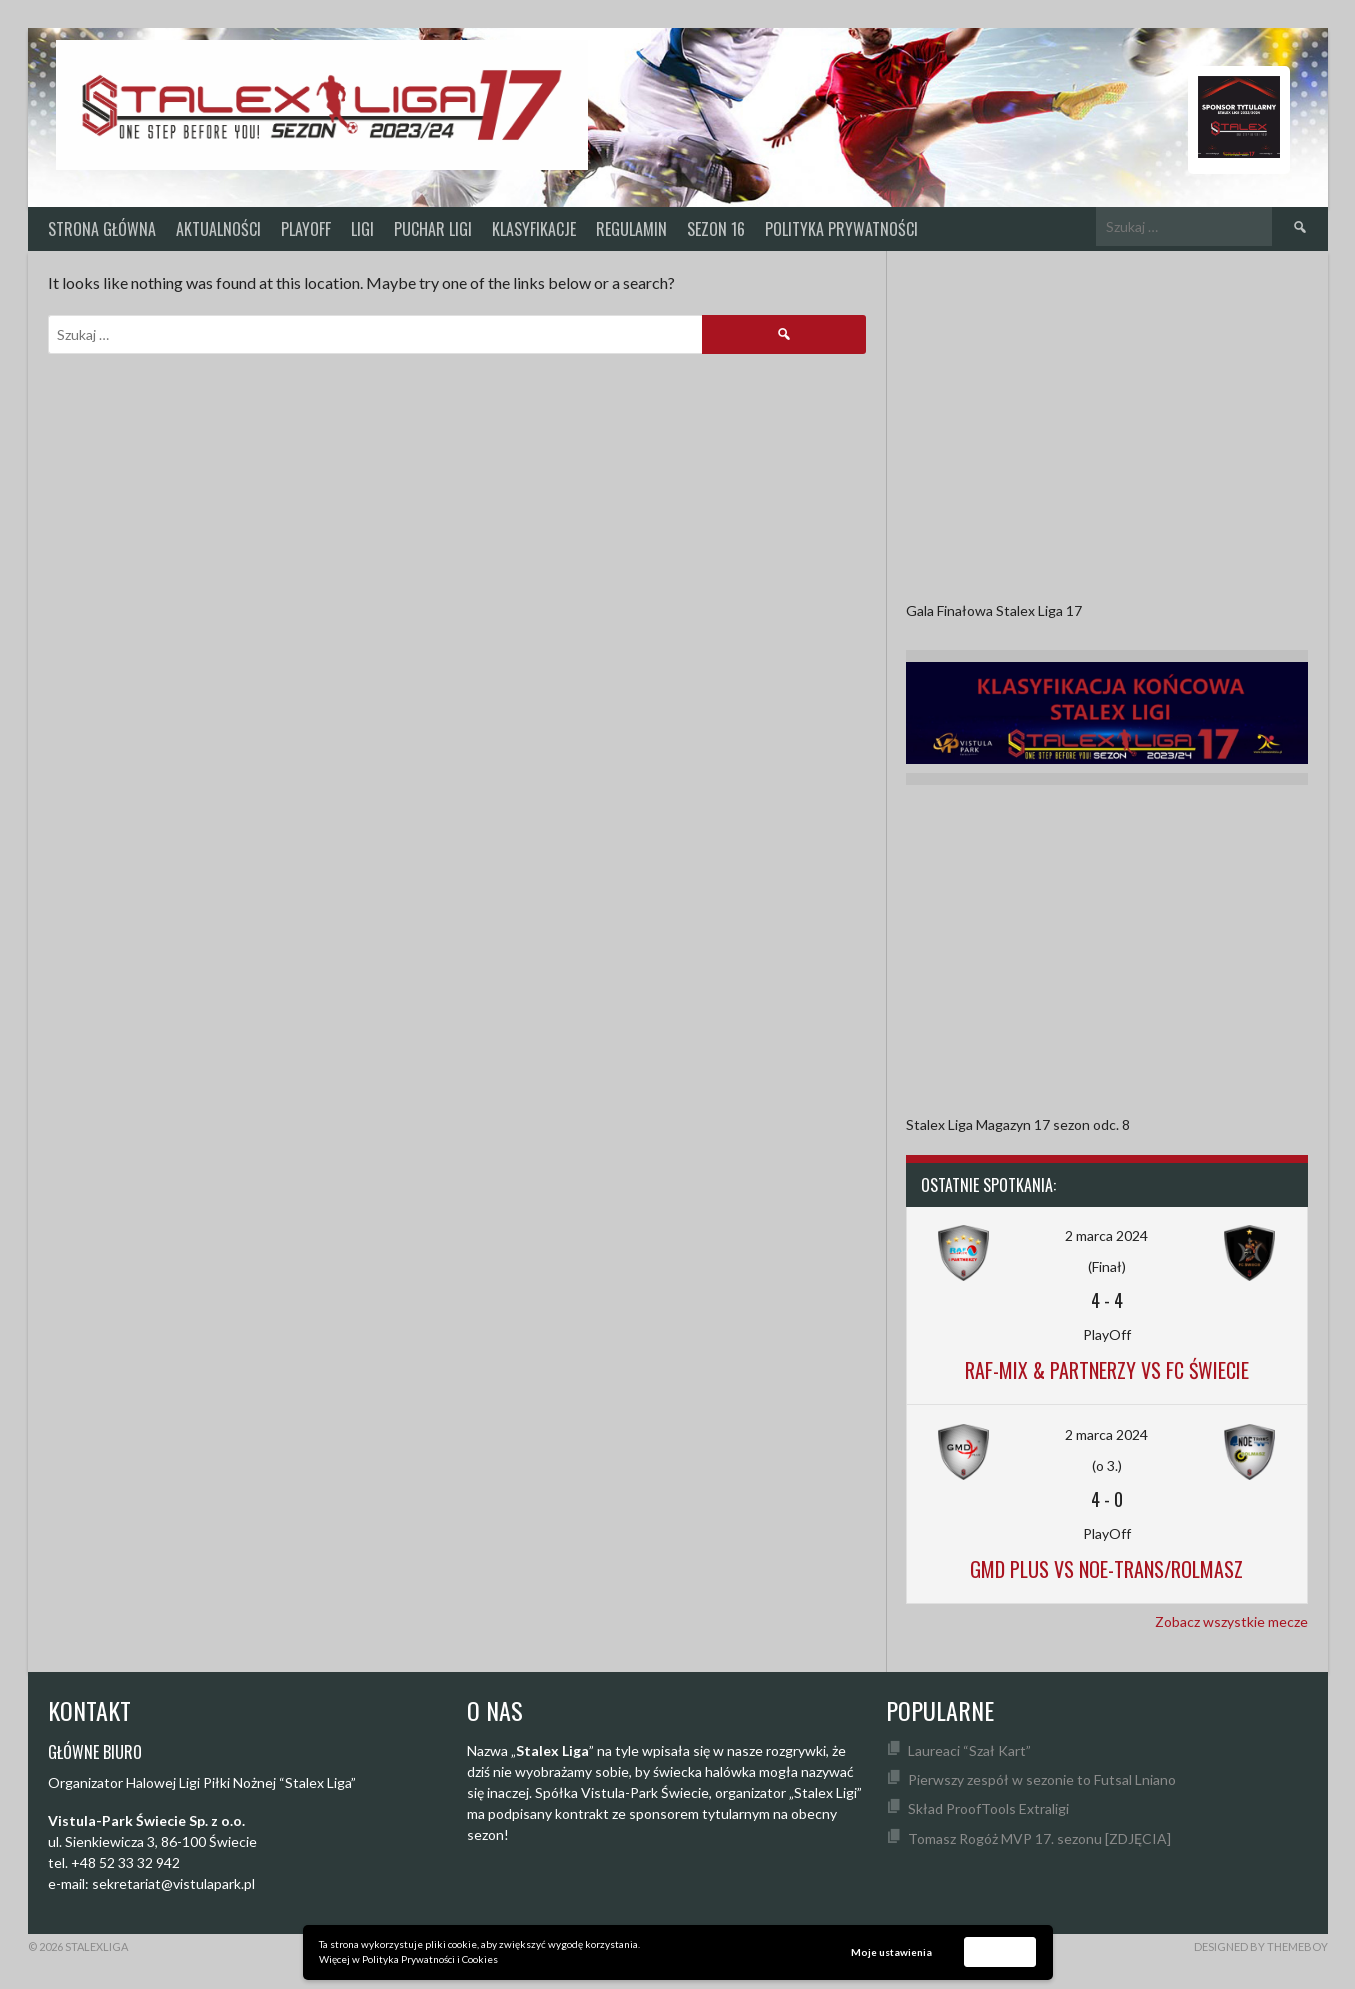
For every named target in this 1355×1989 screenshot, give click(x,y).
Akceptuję (1000, 1951)
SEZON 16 (716, 229)
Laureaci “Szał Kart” (969, 1750)
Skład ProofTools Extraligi (988, 1808)
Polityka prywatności (841, 229)
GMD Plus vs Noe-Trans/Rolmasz (1106, 1569)
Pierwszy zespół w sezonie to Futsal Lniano (1042, 1779)
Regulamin (631, 229)
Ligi (362, 229)
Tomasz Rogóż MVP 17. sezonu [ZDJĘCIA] (1039, 1838)
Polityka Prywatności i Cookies (430, 1959)
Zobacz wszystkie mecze (1231, 1621)
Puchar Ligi (433, 229)
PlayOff (306, 229)
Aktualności (218, 229)
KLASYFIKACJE (534, 229)
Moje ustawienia (891, 1952)
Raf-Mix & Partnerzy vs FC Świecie (1107, 1370)
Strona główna (102, 229)
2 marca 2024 (1106, 1235)
